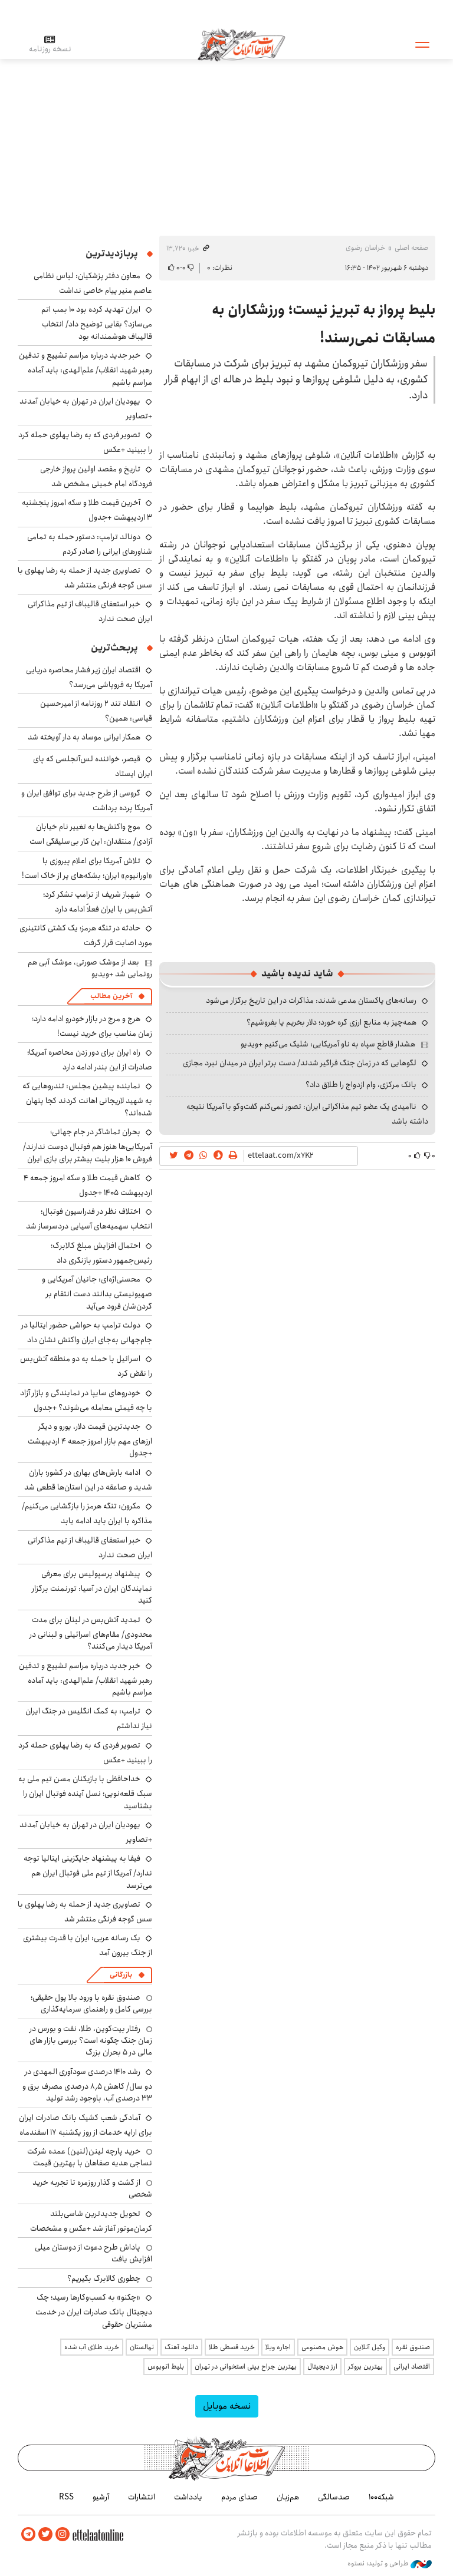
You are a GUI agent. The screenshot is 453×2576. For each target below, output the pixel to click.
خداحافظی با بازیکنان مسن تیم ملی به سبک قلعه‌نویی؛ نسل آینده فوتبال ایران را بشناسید (85, 1792)
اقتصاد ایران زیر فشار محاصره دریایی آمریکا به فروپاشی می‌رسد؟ (89, 677)
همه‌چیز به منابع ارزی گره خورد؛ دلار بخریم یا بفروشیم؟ (331, 1022)
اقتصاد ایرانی (411, 2366)
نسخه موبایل (227, 2406)
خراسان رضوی (365, 247)
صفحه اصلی (411, 247)
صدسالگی (334, 2497)
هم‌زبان (288, 2497)
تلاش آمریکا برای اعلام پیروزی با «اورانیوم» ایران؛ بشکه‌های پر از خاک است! (87, 868)
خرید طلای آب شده (91, 2347)
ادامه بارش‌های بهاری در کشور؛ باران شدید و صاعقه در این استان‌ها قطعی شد (88, 1480)
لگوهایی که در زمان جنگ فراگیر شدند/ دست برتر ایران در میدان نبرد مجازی (299, 1062)
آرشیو (101, 2497)
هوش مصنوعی (322, 2347)
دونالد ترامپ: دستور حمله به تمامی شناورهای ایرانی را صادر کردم (89, 544)
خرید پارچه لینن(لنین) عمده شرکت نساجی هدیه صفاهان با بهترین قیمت (89, 2157)
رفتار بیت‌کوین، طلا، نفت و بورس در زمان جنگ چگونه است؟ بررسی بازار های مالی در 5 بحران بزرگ (90, 2040)
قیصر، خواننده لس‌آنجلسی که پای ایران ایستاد (92, 766)
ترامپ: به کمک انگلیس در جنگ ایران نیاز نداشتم (88, 1718)
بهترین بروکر (365, 2366)
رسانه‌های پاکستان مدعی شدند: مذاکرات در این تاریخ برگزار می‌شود (311, 1000)
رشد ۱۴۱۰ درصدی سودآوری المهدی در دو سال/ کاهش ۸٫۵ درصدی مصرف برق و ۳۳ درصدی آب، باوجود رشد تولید (87, 2085)
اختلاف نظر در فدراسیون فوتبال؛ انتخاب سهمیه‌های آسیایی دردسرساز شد (89, 1219)
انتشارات (141, 2497)
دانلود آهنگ (181, 2347)
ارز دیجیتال (322, 2366)
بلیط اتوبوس (165, 2366)
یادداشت (188, 2497)
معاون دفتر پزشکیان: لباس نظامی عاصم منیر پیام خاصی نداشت (93, 283)
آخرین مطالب (111, 996)
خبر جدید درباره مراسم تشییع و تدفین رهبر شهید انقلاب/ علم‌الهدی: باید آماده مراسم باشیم (85, 368)
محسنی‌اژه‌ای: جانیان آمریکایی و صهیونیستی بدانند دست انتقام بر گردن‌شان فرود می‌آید (97, 1292)
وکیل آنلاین (369, 2347)
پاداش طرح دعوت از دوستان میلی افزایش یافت (93, 2253)
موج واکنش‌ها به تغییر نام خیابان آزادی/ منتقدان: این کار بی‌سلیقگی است (90, 834)
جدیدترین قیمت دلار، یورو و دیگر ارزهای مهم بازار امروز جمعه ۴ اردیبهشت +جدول (90, 1439)
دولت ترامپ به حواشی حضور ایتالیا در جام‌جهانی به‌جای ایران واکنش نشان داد (86, 1332)
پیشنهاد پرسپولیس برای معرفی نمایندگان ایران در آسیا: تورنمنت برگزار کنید (92, 1587)
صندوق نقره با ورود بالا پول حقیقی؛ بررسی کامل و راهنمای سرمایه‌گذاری (91, 2003)
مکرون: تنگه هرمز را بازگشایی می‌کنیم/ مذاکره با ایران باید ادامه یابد (87, 1513)
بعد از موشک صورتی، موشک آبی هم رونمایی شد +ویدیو (90, 968)
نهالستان (142, 2347)
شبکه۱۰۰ (381, 2497)
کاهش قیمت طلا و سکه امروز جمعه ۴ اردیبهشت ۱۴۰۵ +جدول (88, 1185)
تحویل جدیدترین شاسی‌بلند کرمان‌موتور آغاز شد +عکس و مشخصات (91, 2221)
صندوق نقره (413, 2347)
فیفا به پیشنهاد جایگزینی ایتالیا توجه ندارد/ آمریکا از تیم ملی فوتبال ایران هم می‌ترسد (88, 1871)
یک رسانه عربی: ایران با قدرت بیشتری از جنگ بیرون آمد (87, 1945)
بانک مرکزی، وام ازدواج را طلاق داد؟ (361, 1084)
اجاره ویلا (278, 2347)
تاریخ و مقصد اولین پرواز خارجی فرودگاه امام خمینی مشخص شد (96, 476)
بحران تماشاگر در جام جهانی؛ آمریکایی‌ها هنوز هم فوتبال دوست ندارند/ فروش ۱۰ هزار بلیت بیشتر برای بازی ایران (87, 1145)
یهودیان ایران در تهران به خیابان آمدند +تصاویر (85, 408)
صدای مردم (239, 2497)
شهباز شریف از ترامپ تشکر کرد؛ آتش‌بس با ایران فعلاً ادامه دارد (97, 902)
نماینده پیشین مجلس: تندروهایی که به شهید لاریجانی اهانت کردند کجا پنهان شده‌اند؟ (87, 1099)
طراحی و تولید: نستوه (389, 2563)
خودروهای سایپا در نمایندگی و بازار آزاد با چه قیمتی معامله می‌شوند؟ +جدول (86, 1400)
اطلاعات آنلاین (241, 44)
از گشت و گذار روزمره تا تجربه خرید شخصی (92, 2188)
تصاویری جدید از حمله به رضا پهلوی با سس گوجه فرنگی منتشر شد (85, 578)
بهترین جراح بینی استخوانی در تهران (246, 2366)
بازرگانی (121, 1974)
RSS (66, 2497)
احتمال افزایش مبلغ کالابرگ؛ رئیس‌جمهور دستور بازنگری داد (101, 1253)
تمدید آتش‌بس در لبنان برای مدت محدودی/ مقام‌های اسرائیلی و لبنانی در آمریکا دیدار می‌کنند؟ (90, 1633)
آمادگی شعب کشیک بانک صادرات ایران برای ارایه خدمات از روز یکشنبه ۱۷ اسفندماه (85, 2125)
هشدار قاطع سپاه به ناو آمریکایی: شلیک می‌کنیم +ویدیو (328, 1044)
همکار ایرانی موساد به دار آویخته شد (84, 737)
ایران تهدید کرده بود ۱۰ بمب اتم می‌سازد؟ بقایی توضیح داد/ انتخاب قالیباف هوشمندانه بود (96, 322)
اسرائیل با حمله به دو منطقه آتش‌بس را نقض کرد (86, 1366)
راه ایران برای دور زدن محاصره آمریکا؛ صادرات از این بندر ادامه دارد (89, 1060)
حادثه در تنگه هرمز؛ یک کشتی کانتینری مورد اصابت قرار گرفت (85, 935)
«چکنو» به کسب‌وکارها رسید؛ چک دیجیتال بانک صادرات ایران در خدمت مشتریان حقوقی (93, 2310)
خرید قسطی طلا (232, 2347)
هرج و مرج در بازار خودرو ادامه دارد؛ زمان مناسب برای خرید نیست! (92, 1026)
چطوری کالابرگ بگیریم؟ (103, 2278)
